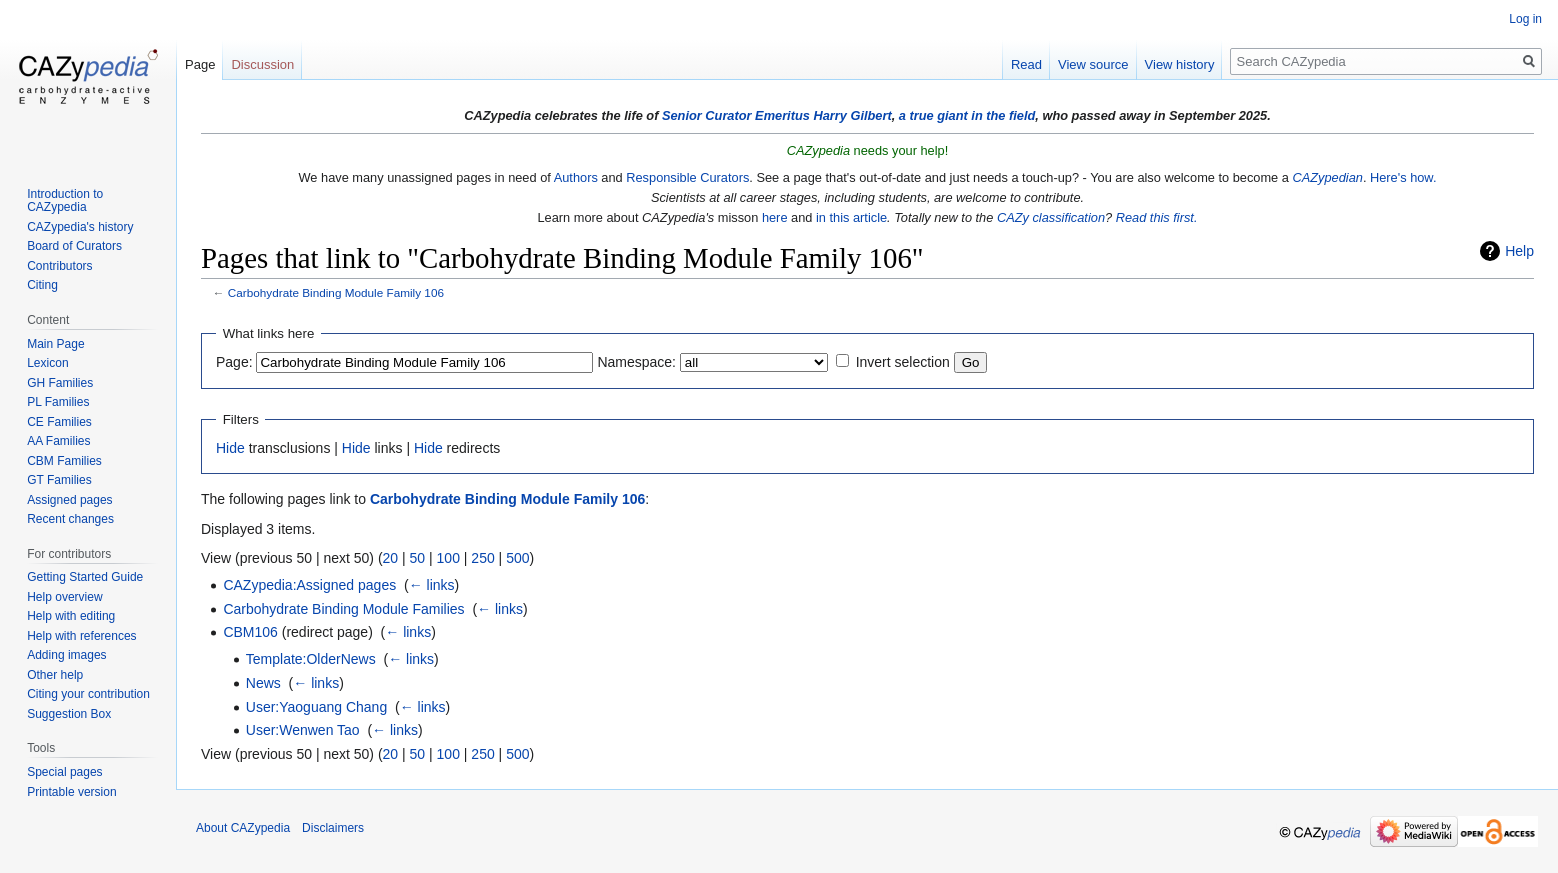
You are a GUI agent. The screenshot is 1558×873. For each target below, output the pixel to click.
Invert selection (903, 362)
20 (391, 558)
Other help (55, 675)
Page (200, 64)
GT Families (59, 480)
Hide (230, 448)
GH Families (60, 383)
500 (517, 558)
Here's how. (1403, 177)
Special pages (64, 772)
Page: (234, 362)
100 (448, 558)
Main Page (55, 344)
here (775, 217)
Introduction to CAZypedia (65, 201)
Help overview (64, 597)
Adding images (66, 655)
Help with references (81, 636)
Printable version (71, 792)
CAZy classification (1051, 217)
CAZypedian (1327, 177)
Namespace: (636, 362)
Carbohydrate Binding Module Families (343, 609)
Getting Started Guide (85, 577)
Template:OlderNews (311, 659)
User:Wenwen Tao (303, 730)
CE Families (59, 422)
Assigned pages (69, 500)
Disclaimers (333, 828)
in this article (851, 217)
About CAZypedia (243, 828)
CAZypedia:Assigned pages (309, 585)
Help (1519, 251)
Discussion (262, 64)
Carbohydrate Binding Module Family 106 (336, 292)
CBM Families (64, 461)
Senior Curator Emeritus (736, 115)
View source (1093, 64)
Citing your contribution (88, 694)
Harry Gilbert (852, 115)
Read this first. (1157, 217)
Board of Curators (74, 246)
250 (482, 558)
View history (1180, 64)
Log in (1525, 19)
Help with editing (71, 616)
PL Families (58, 402)
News (263, 683)
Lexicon (47, 363)
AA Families (58, 441)
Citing (42, 285)
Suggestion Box (69, 714)
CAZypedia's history (80, 227)
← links (432, 585)
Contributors (59, 266)
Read (1026, 64)
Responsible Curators (687, 177)
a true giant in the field (967, 115)
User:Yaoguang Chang (316, 707)
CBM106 (250, 632)
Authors (576, 177)
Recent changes (70, 519)
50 (418, 558)
